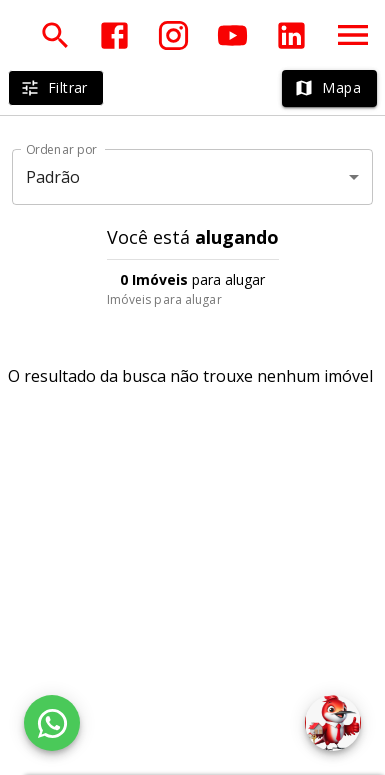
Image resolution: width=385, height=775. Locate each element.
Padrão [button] (53, 177)
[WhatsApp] (52, 723)
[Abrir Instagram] (173, 35)
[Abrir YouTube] (232, 35)
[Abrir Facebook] (114, 35)
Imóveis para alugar (164, 299)
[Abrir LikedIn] (291, 35)
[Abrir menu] (353, 35)
